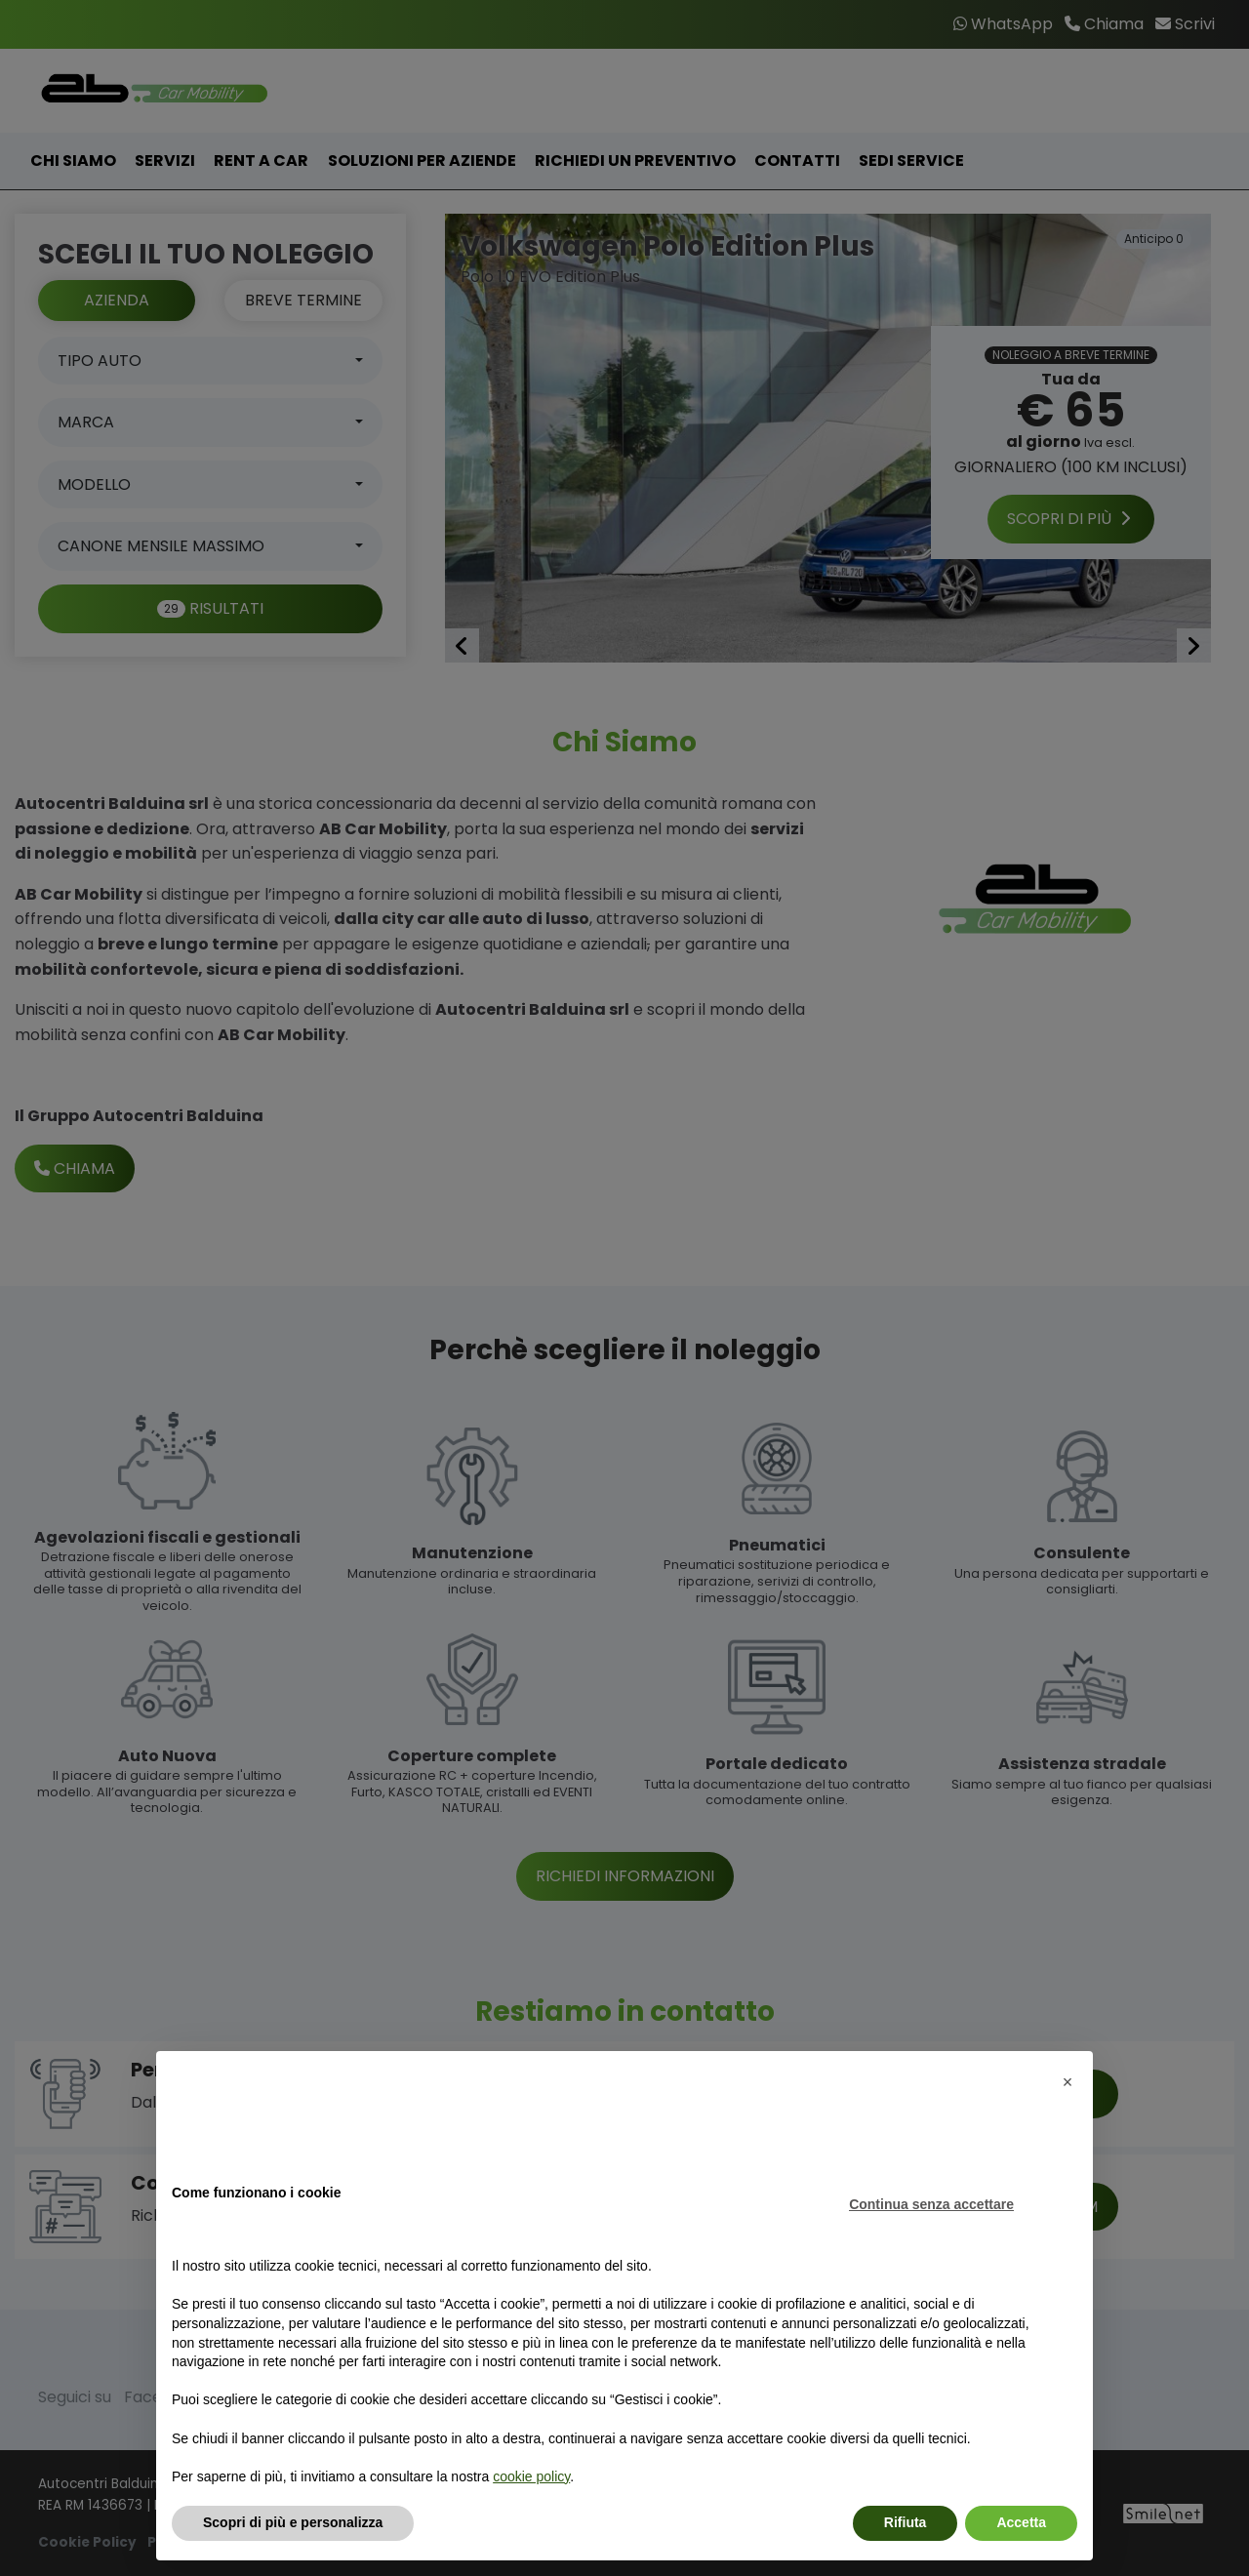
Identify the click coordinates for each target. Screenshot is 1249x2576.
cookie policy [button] (531, 2476)
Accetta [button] (1021, 2522)
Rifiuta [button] (905, 2522)
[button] (1067, 2082)
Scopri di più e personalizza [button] (293, 2522)
